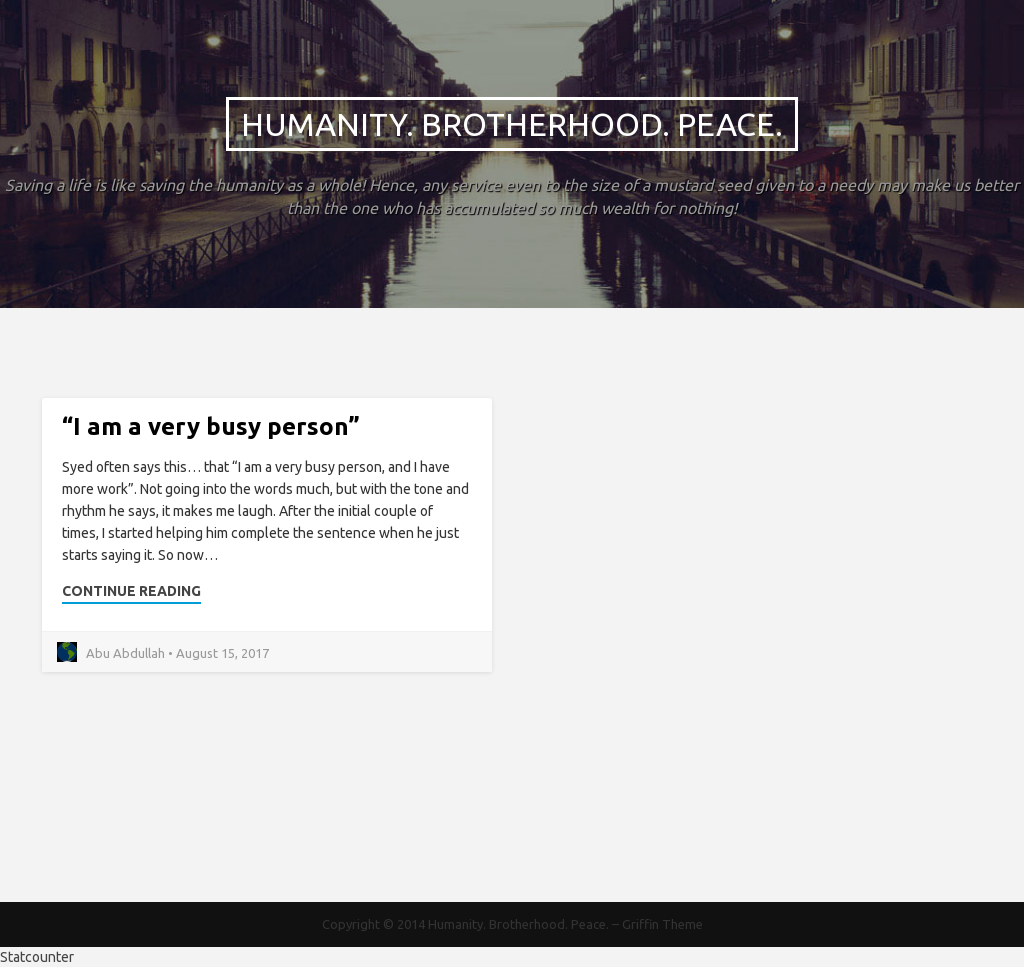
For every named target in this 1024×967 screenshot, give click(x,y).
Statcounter (37, 957)
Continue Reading (131, 591)
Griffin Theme (662, 924)
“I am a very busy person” (211, 426)
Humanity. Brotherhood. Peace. (512, 124)
